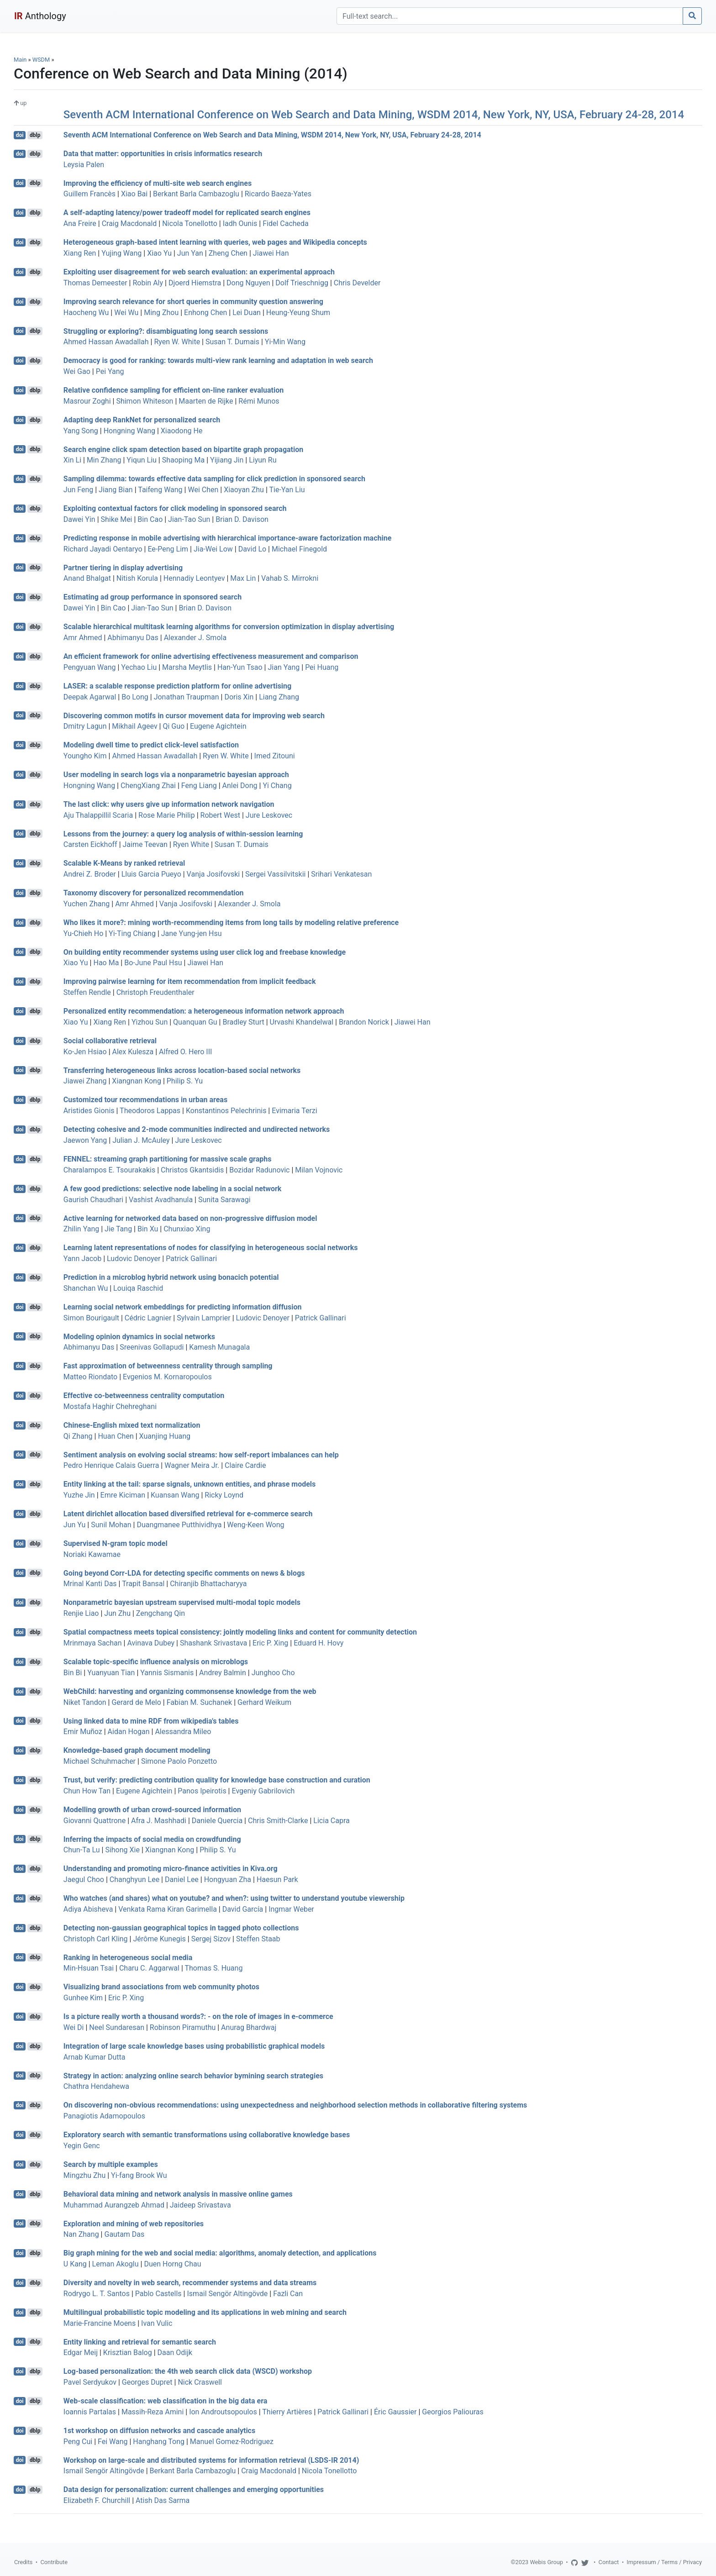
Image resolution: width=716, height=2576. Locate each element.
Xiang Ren (79, 253)
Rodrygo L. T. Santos (96, 2293)
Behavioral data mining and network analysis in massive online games (178, 2194)
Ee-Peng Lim (167, 549)
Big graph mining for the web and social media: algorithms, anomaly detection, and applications (220, 2253)
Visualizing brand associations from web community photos (161, 1986)
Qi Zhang (78, 1436)
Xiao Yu (159, 253)
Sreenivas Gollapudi (152, 1347)
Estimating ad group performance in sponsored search (152, 597)
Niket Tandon (84, 1702)
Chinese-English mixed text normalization (131, 1425)
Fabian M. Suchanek (199, 1702)
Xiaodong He (182, 430)
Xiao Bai (134, 193)
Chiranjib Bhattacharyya (208, 1583)
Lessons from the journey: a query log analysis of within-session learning (183, 833)
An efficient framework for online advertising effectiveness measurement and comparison (210, 656)
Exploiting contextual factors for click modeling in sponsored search (175, 508)
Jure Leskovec (269, 815)
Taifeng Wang (160, 489)
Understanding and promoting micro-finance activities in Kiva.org (170, 1868)
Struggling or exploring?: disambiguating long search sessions (165, 330)
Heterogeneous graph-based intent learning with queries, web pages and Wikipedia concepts (215, 242)
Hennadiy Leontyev (194, 578)
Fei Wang (112, 2441)
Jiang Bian (116, 489)
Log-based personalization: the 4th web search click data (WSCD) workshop (187, 2371)
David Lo (252, 549)
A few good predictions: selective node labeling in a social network (172, 1188)
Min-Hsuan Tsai (88, 1968)
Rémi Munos (258, 401)
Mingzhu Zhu (84, 2175)
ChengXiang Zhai (148, 785)
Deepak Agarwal (89, 697)
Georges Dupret (147, 2382)
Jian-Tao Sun (189, 519)
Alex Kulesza (133, 1051)
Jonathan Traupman (186, 697)
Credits (23, 2562)
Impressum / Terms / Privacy (664, 2562)
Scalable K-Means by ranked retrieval (124, 863)
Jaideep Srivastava (200, 2205)
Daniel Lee (182, 1879)
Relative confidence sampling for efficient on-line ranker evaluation (173, 390)
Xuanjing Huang (165, 1436)
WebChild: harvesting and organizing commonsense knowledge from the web (189, 1691)
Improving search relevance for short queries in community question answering (193, 301)
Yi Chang (277, 785)
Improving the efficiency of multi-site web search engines (157, 183)
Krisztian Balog (127, 2352)
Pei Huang (321, 667)
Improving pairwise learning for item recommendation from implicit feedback (189, 981)
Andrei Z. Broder (89, 874)
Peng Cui (77, 2441)
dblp (35, 135)
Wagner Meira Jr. (191, 1465)
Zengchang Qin (160, 1613)
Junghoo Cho (273, 1672)
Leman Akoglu (115, 2264)
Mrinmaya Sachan (92, 1643)
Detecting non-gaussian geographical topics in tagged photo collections (181, 1928)
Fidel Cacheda (286, 223)
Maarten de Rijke (206, 401)
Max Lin (243, 578)
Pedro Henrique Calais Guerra (111, 1465)
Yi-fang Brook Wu (139, 2175)
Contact (609, 2562)
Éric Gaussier (395, 2412)
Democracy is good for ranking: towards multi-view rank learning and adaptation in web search (218, 360)
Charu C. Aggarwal (149, 1968)
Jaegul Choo (83, 1879)
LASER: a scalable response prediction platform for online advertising (177, 686)
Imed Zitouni (274, 756)
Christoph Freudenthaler (155, 992)
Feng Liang (199, 785)
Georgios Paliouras (453, 2412)
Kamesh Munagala (219, 1347)
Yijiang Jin (226, 460)
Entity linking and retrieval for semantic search (139, 2341)
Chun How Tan (87, 1791)
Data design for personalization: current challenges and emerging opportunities (193, 2489)
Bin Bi (72, 1672)
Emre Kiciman (123, 1495)
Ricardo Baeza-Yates (278, 193)
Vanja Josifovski (213, 874)
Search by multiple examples (110, 2164)
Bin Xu (147, 1229)
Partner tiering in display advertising (123, 567)
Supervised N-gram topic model (115, 1543)
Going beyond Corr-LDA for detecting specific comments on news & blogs (184, 1572)
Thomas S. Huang (214, 1968)
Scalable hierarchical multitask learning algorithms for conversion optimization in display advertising (228, 626)
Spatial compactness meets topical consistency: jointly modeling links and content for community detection (240, 1632)
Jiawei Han (271, 253)
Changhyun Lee (134, 1879)
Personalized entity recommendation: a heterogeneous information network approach (203, 1011)
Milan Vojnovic (318, 1170)
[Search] (510, 16)
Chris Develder (357, 283)
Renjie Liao (81, 1613)
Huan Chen (115, 1436)
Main (20, 59)
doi (20, 135)
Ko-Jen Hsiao (85, 1051)
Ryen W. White (177, 341)
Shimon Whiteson (144, 401)
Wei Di (73, 2027)
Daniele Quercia (217, 1820)
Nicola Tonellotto (189, 223)
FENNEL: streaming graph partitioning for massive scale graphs (167, 1159)
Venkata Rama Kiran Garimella (167, 1909)
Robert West (220, 815)
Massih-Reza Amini (152, 2412)
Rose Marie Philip (166, 815)
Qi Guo (173, 726)
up (20, 103)
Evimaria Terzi (294, 1110)
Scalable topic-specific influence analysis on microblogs (155, 1661)
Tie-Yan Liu (287, 489)
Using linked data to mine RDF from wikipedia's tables (151, 1720)
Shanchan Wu (85, 1288)
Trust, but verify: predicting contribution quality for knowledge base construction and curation (216, 1780)
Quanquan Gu (195, 1022)
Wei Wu (126, 312)
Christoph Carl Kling (95, 1939)
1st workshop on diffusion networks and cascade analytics (159, 2430)
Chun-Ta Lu (81, 1849)
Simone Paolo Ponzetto (179, 1761)
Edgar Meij (80, 2352)
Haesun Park (277, 1879)
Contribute (54, 2562)
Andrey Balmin (222, 1672)
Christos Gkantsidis (192, 1170)
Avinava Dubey (150, 1643)
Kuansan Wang (175, 1495)
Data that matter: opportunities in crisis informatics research (162, 153)
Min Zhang (104, 460)
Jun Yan (190, 253)
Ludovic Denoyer (133, 1258)
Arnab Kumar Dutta (94, 2057)
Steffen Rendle (87, 992)
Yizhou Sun (150, 1022)
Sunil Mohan (111, 1524)
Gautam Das (124, 2234)
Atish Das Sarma (163, 2500)
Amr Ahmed (82, 637)
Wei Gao (76, 371)
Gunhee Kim (83, 1997)
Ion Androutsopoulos (223, 2412)
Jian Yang (284, 667)
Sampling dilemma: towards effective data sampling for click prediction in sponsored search (214, 478)
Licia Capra (331, 1820)
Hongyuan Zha (227, 1879)
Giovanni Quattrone (94, 1820)
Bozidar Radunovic (259, 1170)
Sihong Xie (122, 1849)
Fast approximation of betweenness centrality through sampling (168, 1366)
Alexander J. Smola (195, 637)
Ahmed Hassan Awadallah (106, 341)
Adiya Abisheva (88, 1909)
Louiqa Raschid (138, 1288)
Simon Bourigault (91, 1318)
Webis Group (546, 2562)
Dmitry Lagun (85, 726)
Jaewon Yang (85, 1140)
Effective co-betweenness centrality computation (143, 1395)
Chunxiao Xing (186, 1229)
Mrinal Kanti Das (90, 1583)
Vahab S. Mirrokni (289, 578)
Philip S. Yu (185, 1081)
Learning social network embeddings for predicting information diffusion (182, 1307)
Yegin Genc (81, 2145)
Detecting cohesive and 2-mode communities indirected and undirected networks (196, 1129)
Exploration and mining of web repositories (133, 2223)
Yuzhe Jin (79, 1495)
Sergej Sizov (211, 1939)
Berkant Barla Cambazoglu (196, 193)
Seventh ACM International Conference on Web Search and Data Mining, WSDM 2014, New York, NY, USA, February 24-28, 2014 (373, 114)
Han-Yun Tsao (240, 667)
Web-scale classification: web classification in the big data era (165, 2401)
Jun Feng (78, 489)
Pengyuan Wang (89, 667)
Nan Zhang (81, 2234)
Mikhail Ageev (134, 726)
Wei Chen (203, 489)
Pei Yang (110, 371)
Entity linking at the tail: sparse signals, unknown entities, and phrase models (189, 1484)
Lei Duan (246, 312)
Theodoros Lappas (150, 1110)
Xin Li (72, 460)
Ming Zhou (161, 312)
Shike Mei (116, 519)
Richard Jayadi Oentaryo (102, 549)
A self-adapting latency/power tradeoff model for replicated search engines (187, 212)
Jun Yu (74, 1524)
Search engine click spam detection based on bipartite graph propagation (183, 449)
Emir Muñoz (82, 1731)
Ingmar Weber (291, 1909)
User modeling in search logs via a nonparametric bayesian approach (176, 774)
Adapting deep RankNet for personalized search (141, 419)
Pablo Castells (158, 2293)
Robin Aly (147, 283)
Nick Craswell (200, 2382)
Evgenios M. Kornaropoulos (167, 1376)
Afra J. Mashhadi (158, 1820)
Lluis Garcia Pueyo (151, 874)
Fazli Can (288, 2293)
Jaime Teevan (145, 844)
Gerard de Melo (136, 1702)
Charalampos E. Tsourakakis (109, 1170)
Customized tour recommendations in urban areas (145, 1099)
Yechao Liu (139, 667)
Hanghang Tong (158, 2441)
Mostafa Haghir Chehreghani (110, 1406)
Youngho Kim (85, 756)
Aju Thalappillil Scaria (98, 815)
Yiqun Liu (141, 460)
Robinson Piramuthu (183, 2027)
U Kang (75, 2264)
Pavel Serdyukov (89, 2382)
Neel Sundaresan (116, 2027)
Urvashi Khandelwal (302, 1022)
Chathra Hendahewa (96, 2086)
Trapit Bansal (143, 1583)
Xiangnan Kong (136, 1081)
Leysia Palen (83, 164)
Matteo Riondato (90, 1376)
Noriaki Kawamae (92, 1554)
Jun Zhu (117, 1613)
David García (242, 1909)
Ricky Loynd (224, 1495)
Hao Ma (106, 962)
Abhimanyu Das (132, 637)
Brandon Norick (364, 1022)
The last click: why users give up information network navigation (168, 804)
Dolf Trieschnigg (301, 283)
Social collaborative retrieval (110, 1040)
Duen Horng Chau (172, 2264)
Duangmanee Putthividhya (179, 1524)
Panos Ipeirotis (202, 1791)
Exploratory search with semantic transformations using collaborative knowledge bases (206, 2134)
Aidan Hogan (129, 1731)
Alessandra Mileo (183, 1731)
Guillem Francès (89, 193)
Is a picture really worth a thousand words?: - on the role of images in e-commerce (198, 2016)
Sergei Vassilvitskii (275, 874)
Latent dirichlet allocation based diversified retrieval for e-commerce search (188, 1513)
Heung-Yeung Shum (298, 312)
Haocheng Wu (86, 312)
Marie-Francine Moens (99, 2323)
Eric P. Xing (270, 1643)
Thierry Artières (287, 2412)
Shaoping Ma (183, 460)
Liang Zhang (279, 697)
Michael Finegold (299, 549)
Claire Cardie (245, 1465)
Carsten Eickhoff (90, 844)
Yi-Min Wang (285, 341)
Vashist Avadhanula (161, 1199)
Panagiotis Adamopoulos (104, 2116)
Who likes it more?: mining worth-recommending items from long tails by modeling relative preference (231, 922)
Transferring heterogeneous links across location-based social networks (182, 1070)
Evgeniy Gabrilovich (263, 1791)
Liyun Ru (262, 460)
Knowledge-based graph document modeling (137, 1750)
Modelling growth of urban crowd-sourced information (152, 1809)
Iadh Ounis (240, 223)
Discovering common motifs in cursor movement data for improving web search (194, 715)
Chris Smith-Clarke (278, 1820)
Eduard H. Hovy (318, 1643)
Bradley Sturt (243, 1022)
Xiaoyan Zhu (244, 489)
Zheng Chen (228, 253)
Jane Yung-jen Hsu (191, 933)
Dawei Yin (79, 519)
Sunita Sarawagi (224, 1199)
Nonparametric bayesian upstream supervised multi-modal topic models (181, 1602)
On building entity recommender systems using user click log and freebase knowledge (204, 951)
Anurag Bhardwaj (248, 2027)
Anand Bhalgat (87, 578)
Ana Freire (79, 223)
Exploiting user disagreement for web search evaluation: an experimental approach (199, 272)
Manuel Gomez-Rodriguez (232, 2441)
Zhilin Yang (81, 1229)
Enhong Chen (205, 312)
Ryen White (191, 844)
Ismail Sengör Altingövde (227, 2293)
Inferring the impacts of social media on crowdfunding (152, 1839)
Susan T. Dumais (232, 341)
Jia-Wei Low (213, 549)
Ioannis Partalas (89, 2412)
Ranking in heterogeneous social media (128, 1957)
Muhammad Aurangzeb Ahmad (113, 2205)
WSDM (41, 59)
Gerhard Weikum (264, 1702)
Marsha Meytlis (187, 667)
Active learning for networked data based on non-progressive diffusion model (190, 1218)
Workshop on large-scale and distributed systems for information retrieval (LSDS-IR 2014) (211, 2459)
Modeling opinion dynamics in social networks (139, 1336)
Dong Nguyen (248, 283)
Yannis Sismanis (167, 1672)
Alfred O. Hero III (185, 1051)
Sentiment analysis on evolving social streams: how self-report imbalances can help (201, 1454)
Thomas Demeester (95, 283)
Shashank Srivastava (213, 1643)
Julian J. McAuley (140, 1140)
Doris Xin (238, 697)
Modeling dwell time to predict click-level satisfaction (151, 745)
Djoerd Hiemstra (194, 283)
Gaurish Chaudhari (93, 1199)
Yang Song (80, 430)
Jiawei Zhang (85, 1081)
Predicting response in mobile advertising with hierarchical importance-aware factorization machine (227, 538)
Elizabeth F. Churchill (96, 2500)
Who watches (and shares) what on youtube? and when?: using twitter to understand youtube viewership (234, 1898)
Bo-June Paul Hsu (153, 962)
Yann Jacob (82, 1258)
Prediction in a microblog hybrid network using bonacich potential (171, 1277)
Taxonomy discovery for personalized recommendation (153, 892)
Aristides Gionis (89, 1110)
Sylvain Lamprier (204, 1318)
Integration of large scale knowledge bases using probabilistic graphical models (194, 2046)
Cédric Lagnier (148, 1318)
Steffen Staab (258, 1939)
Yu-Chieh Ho (83, 933)
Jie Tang (118, 1229)
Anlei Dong (240, 785)
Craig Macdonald (129, 223)
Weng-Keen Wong (255, 1524)
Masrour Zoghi (87, 401)
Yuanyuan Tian (111, 1672)
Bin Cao (150, 519)
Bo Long (134, 697)
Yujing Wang (121, 253)
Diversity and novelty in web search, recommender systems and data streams (189, 2282)
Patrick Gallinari (191, 1258)
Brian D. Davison (242, 519)
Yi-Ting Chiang (132, 933)
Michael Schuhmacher (99, 1761)
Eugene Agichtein (218, 726)
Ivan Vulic (156, 2323)
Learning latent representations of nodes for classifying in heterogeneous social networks (210, 1247)
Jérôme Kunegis (159, 1939)
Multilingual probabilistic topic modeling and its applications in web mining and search (205, 2312)
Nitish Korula (137, 578)
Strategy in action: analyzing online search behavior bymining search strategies (193, 2075)
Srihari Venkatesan (341, 874)
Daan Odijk (175, 2352)
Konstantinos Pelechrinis (226, 1110)
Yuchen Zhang (86, 903)
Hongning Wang (129, 430)
